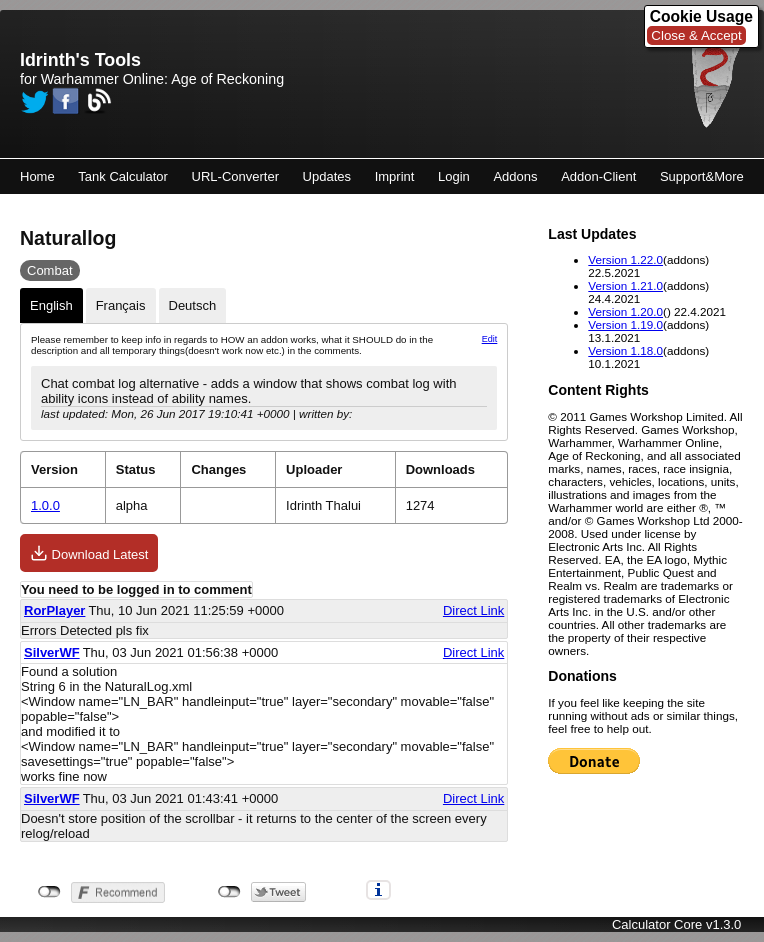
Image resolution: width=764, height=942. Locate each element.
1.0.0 (45, 505)
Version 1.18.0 (625, 350)
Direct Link (473, 610)
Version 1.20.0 (625, 311)
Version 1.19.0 (625, 324)
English (51, 305)
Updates (327, 176)
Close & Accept (696, 35)
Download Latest (89, 553)
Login (454, 176)
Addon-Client (598, 176)
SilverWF (52, 652)
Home (37, 176)
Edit (490, 339)
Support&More (702, 176)
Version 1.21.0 (625, 285)
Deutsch (193, 305)
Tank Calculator (123, 176)
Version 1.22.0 (625, 259)
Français (121, 305)
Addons (515, 176)
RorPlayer (54, 610)
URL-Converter (235, 176)
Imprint (395, 176)
